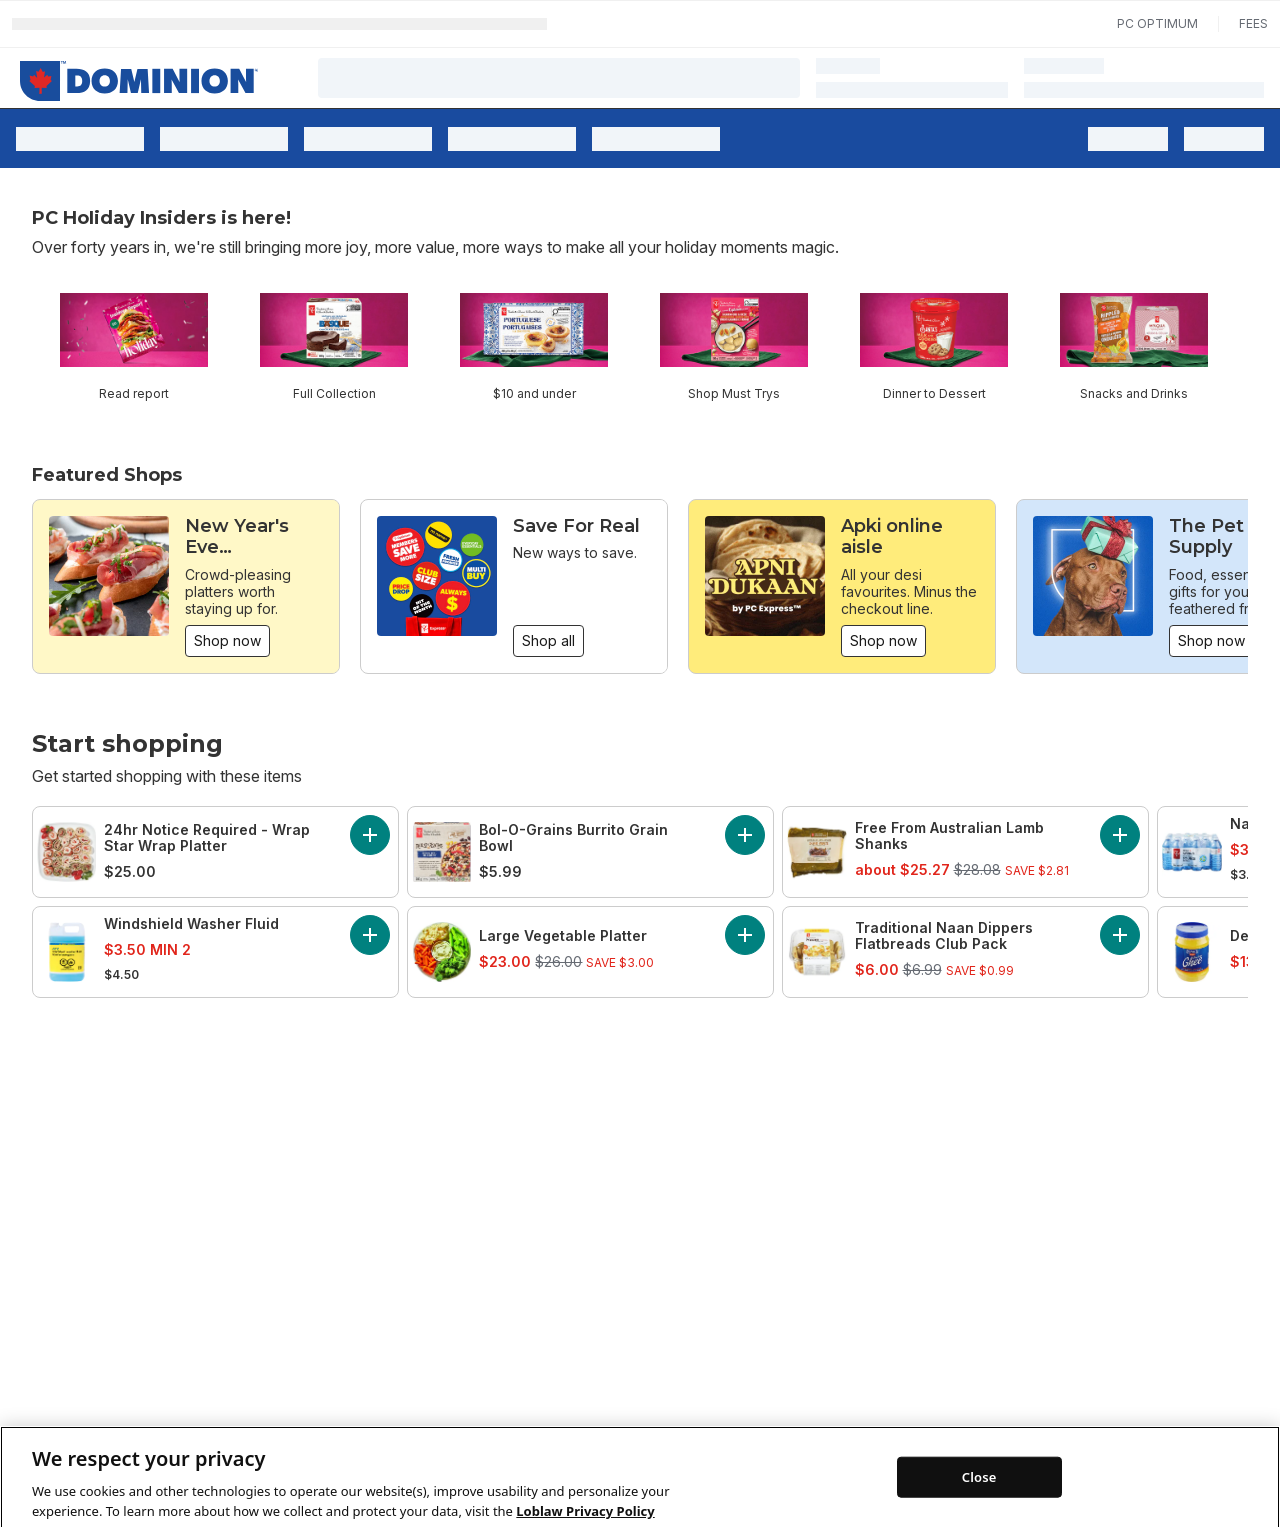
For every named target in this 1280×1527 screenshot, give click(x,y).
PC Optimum (1157, 23)
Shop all (548, 640)
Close (979, 1503)
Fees (1253, 23)
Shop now (227, 640)
